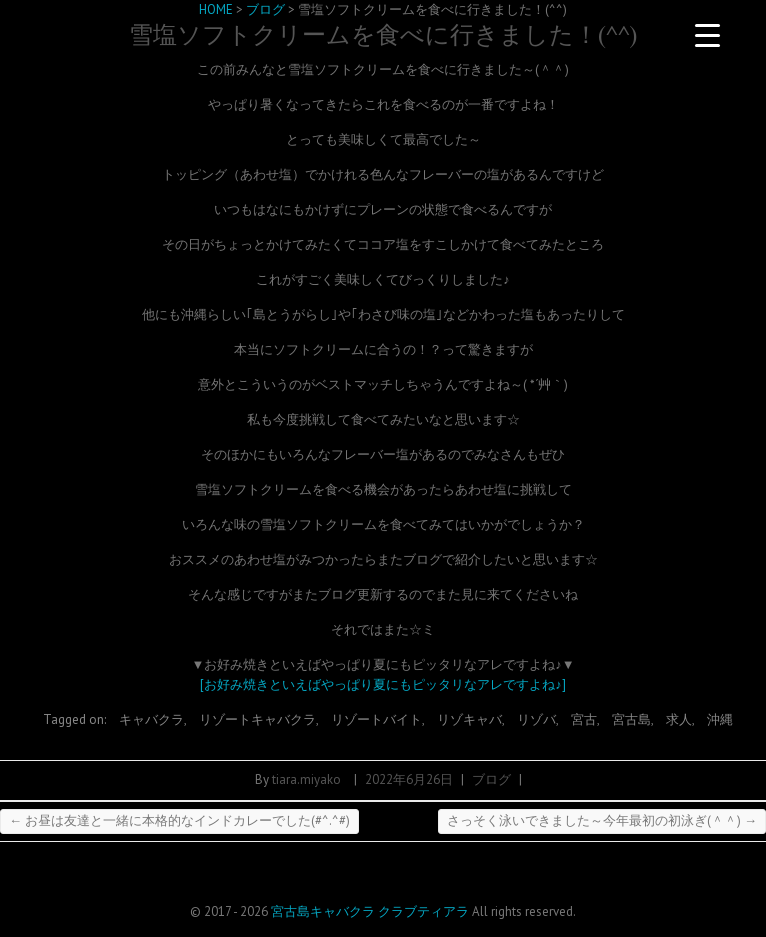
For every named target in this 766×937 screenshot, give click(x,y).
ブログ (491, 779)
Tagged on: (76, 719)
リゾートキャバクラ (257, 719)
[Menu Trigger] (708, 35)
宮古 (584, 719)
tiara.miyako (306, 779)
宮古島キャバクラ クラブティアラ (370, 911)
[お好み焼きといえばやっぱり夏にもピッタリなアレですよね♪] (383, 684)
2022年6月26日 (409, 779)
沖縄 (720, 719)
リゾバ (536, 719)
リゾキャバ (469, 719)
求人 (679, 719)
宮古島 (631, 719)
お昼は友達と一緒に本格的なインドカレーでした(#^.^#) (179, 820)
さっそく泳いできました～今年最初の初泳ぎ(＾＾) (602, 820)
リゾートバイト (376, 719)
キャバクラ (151, 719)
